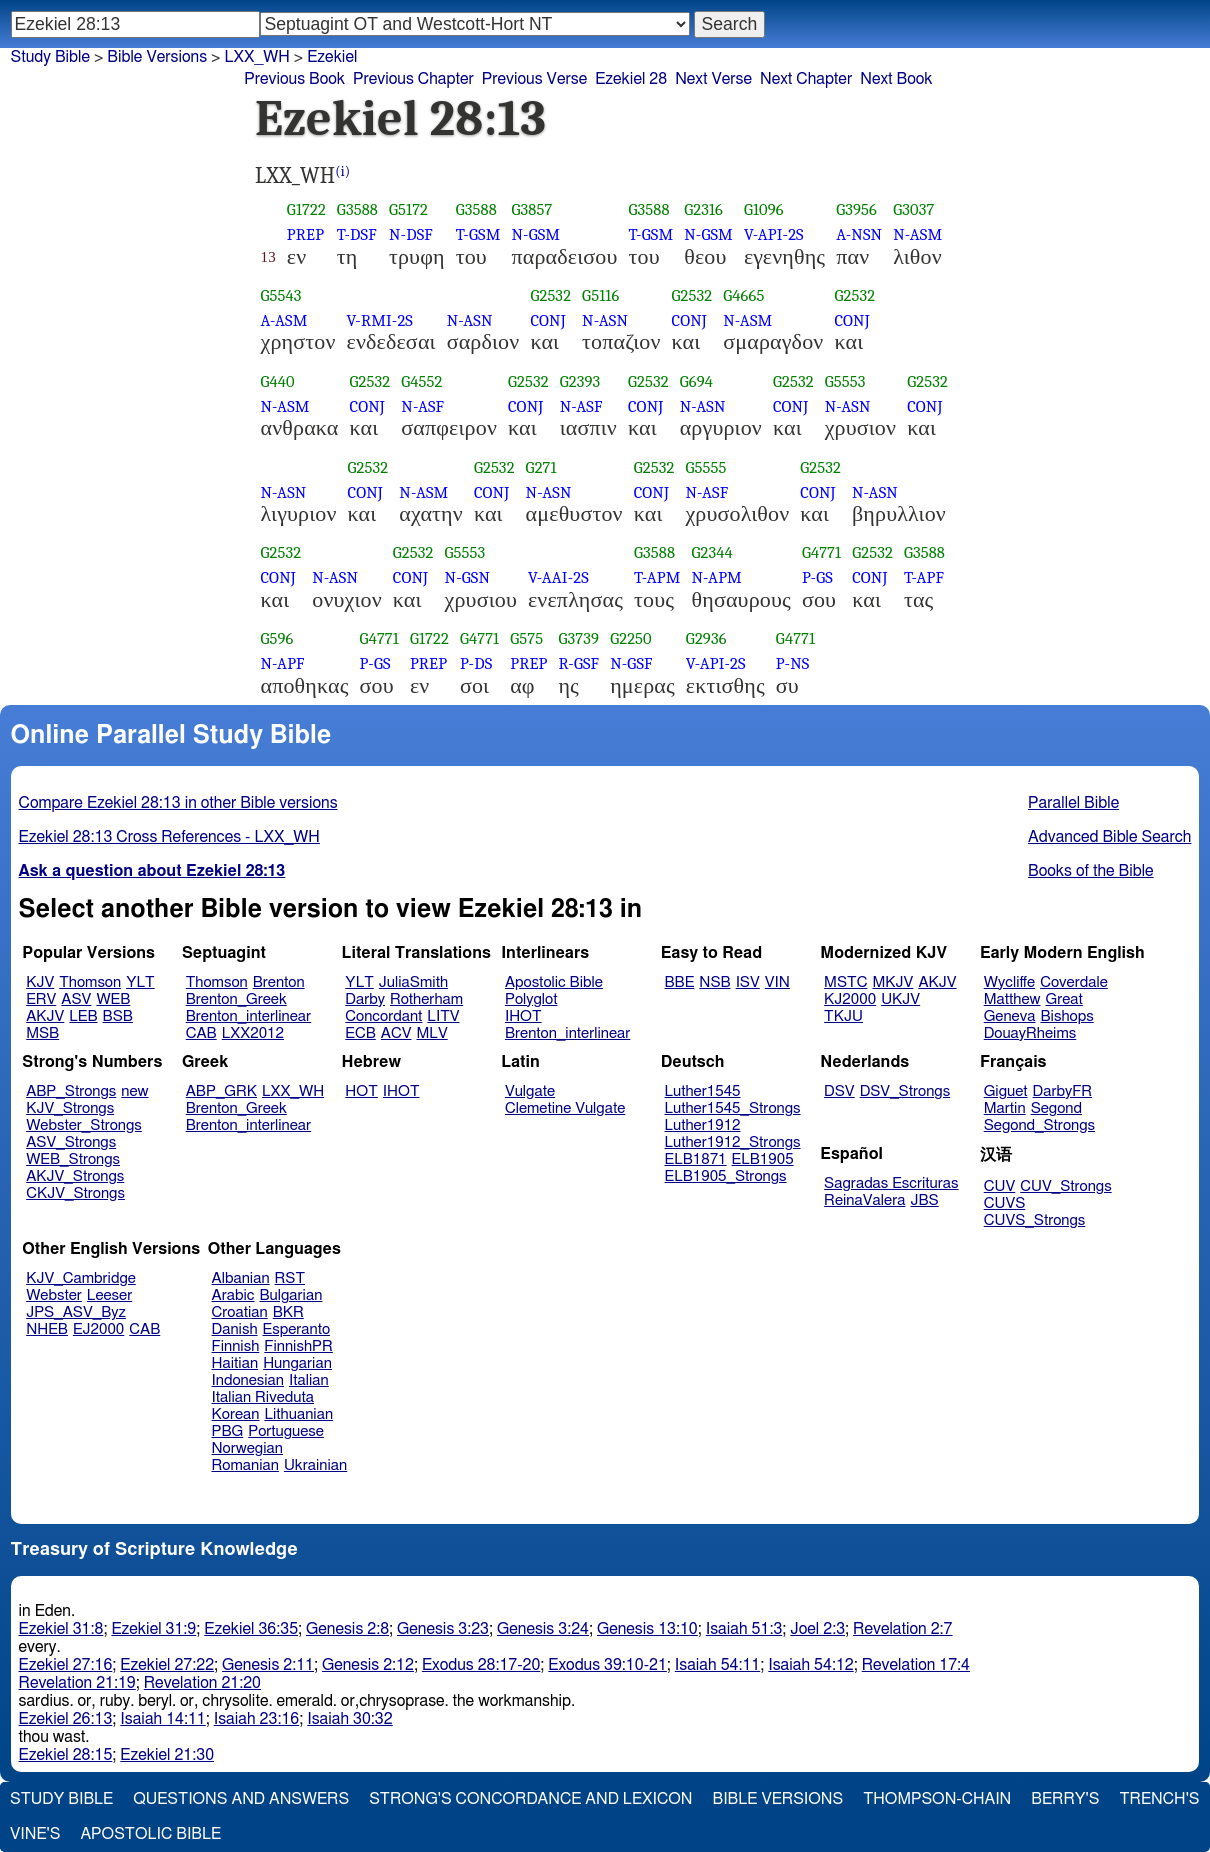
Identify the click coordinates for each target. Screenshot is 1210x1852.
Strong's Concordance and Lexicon (530, 1799)
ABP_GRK (221, 1091)
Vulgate (530, 1091)
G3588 (357, 209)
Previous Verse (534, 79)
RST (290, 1278)
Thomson (90, 982)
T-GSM (478, 234)
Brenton (279, 982)
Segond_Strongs (1039, 1125)
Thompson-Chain (937, 1799)
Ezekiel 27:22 (167, 1665)
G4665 (743, 295)
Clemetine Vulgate (565, 1108)
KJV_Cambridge (81, 1278)
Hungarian (297, 1363)
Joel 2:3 (817, 1629)
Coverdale (1074, 982)
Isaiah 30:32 (349, 1719)
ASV (76, 999)
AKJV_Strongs (75, 1176)
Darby (365, 999)
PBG (228, 1431)
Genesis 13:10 (647, 1629)
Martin (1005, 1108)
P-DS (476, 663)
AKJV (45, 1016)
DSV (839, 1091)
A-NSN (859, 234)
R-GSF (578, 663)
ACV (396, 1033)
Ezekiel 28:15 (66, 1755)
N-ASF (422, 406)
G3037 (913, 209)
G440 (278, 381)
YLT (140, 982)
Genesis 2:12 (368, 1665)
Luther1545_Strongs (733, 1108)
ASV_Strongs (71, 1142)
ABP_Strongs (71, 1091)
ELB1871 (696, 1159)
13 (268, 257)
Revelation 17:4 (916, 1665)
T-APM (657, 577)
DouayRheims (1030, 1033)
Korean (236, 1414)
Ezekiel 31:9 (153, 1629)
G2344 (712, 552)
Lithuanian (298, 1414)
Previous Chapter (413, 79)
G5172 (408, 209)
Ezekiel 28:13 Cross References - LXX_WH (169, 837)
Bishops (1066, 1016)
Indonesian (248, 1380)
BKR (288, 1312)
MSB (42, 1033)
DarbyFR (1063, 1091)
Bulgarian (290, 1295)
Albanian (241, 1278)
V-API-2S (774, 234)
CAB (201, 1033)
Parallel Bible (1073, 803)
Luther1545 (703, 1091)
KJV (40, 982)
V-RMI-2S (380, 320)
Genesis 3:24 (543, 1629)
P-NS (793, 663)
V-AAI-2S (558, 577)
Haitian (235, 1363)
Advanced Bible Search (1109, 837)
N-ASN (470, 320)
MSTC (845, 982)
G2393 (580, 381)
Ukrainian (315, 1465)
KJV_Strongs (70, 1108)
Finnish (236, 1346)
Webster (54, 1295)
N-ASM (917, 234)
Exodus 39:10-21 (607, 1665)
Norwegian (247, 1448)
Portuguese (286, 1431)
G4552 (421, 381)
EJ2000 (98, 1329)
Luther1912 (703, 1125)
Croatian (240, 1312)
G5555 (705, 467)
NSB (714, 982)
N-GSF (631, 663)
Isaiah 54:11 (717, 1665)
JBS (924, 1200)
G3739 (578, 638)
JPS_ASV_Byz (76, 1312)
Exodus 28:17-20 (481, 1665)
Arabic (233, 1295)
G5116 (600, 295)
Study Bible (50, 57)
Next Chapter (806, 79)
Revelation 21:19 (77, 1683)
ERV (41, 999)
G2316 (703, 209)
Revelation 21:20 (202, 1683)
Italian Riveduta (263, 1397)
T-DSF (357, 234)
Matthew (1012, 999)
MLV (431, 1033)
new (134, 1091)
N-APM (717, 577)
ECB (360, 1033)
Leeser (109, 1295)
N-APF (283, 663)
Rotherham (426, 999)
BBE (680, 982)
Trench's (1159, 1799)
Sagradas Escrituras (891, 1183)
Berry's (1065, 1799)
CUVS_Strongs (1035, 1220)
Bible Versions (157, 57)
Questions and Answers (241, 1799)
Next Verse (713, 79)
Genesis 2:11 (268, 1665)
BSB (118, 1016)
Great (1064, 999)
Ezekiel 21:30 (167, 1755)
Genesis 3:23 (443, 1629)
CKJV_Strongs (75, 1193)
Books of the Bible (1091, 871)
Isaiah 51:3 (744, 1629)
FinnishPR (298, 1346)
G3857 (531, 209)
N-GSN (467, 577)
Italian (309, 1380)
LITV (443, 1016)
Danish (235, 1329)
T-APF (924, 577)
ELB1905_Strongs (726, 1176)
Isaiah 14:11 (162, 1719)
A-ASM (284, 320)
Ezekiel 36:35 (251, 1629)
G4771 (821, 552)
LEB (83, 1016)
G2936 (706, 638)
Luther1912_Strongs (733, 1142)
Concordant (383, 1016)
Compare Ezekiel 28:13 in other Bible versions (178, 803)
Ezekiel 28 (631, 79)
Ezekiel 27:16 (66, 1665)
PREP (305, 234)
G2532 (550, 295)
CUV (1000, 1186)
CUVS (1005, 1203)
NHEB (47, 1329)
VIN (777, 982)
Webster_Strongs (84, 1125)
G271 (541, 467)
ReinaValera (864, 1200)
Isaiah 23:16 (256, 1719)
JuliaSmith (413, 982)
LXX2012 (253, 1033)
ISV (748, 982)
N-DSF (411, 234)
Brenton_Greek (236, 999)
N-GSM (535, 234)
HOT (361, 1091)
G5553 (845, 381)
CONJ (547, 320)
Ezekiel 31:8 (61, 1629)
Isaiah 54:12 (810, 1665)
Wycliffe (1009, 982)
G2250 (631, 638)
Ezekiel (332, 57)
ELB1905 (763, 1159)
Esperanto (297, 1329)
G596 (277, 638)
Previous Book (294, 79)
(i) (342, 171)
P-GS (817, 577)
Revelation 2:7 (902, 1629)
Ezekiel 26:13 (66, 1719)
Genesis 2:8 (347, 1629)
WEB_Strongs (73, 1159)
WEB (113, 999)
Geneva (1010, 1016)
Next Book (896, 79)
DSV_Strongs (905, 1091)
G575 (526, 638)
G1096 (764, 209)
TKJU (843, 1016)
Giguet (1006, 1091)
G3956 (856, 209)
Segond (1056, 1108)
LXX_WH (293, 1091)
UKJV (900, 999)
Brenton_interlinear (248, 1016)
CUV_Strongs (1065, 1186)
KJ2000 (850, 999)
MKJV (892, 982)
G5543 (281, 295)
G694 (696, 381)
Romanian (245, 1465)
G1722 (306, 209)
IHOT (523, 1016)
